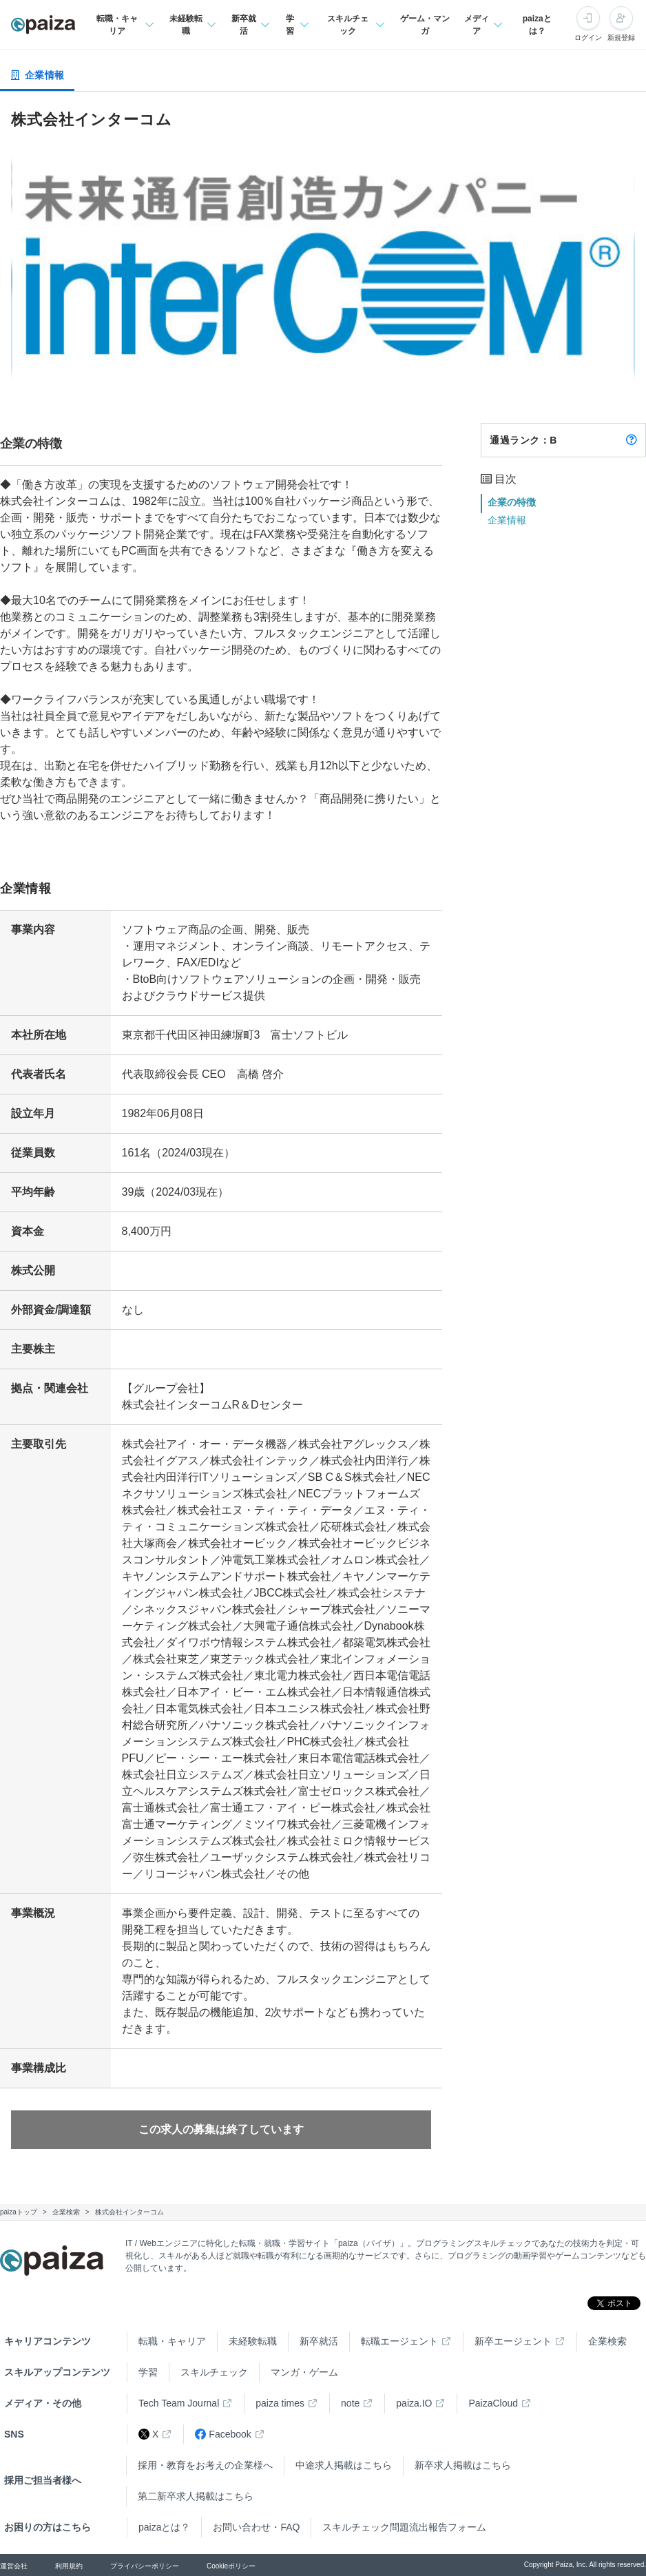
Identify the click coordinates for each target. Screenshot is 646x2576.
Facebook (223, 2434)
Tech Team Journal (178, 2403)
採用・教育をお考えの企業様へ (205, 2465)
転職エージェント (399, 2341)
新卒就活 (319, 2341)
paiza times (280, 2403)
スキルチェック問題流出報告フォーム (404, 2527)
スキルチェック (214, 2372)
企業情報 (507, 520)
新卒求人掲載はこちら (463, 2465)
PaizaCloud (493, 2403)
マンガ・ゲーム (304, 2372)
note (350, 2403)
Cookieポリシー (231, 2566)
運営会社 (14, 2566)
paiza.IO (414, 2403)
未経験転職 (253, 2341)
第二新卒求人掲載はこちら (195, 2496)
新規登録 (621, 37)
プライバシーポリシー (144, 2566)
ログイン (588, 37)
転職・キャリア (172, 2341)
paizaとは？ (537, 25)
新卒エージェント (513, 2341)
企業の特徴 (512, 502)
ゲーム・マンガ (425, 25)
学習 (148, 2372)
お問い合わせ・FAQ (256, 2527)
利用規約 (69, 2566)
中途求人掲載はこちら (343, 2465)
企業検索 (607, 2341)
